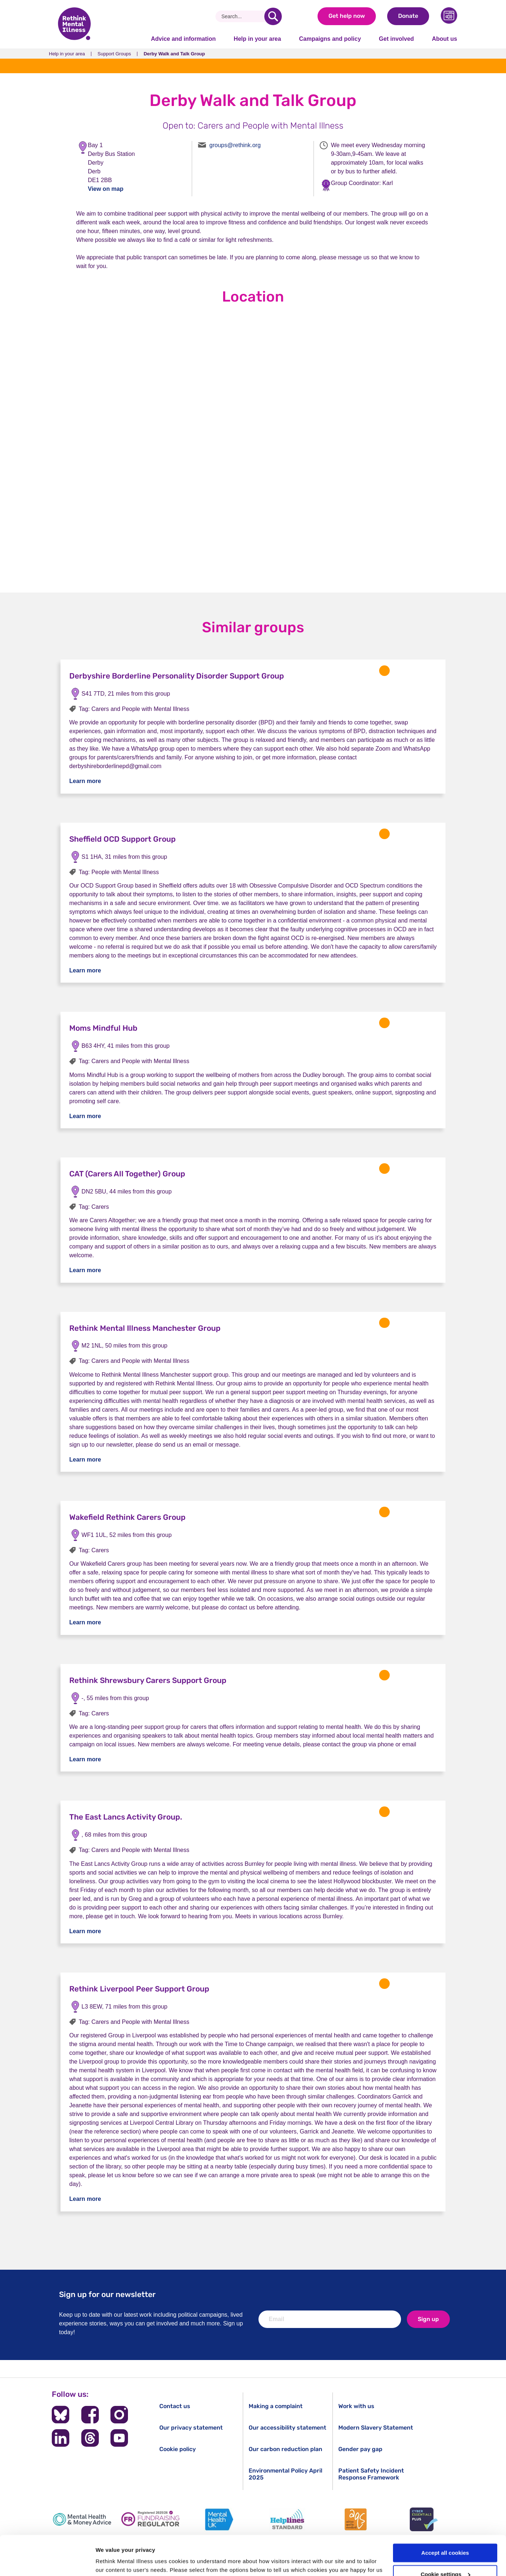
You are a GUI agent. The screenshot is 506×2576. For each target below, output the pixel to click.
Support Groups (114, 53)
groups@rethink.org (235, 145)
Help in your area (257, 39)
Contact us (174, 2406)
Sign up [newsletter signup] (428, 2319)
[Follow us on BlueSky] (60, 2414)
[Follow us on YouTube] (119, 2438)
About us (444, 39)
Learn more (85, 781)
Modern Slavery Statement (375, 2427)
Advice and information (183, 39)
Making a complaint (276, 2406)
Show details (112, 2562)
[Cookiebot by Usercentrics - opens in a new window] (47, 2561)
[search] (273, 16)
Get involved (396, 39)
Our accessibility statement (287, 2427)
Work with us (356, 2406)
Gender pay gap (360, 2449)
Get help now (346, 15)
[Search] (242, 16)
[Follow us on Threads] (90, 2438)
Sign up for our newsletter (107, 2294)
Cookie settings (445, 2537)
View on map (106, 189)
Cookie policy (177, 2449)
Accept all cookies (445, 2516)
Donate (408, 15)
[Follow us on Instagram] (119, 2414)
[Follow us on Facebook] (90, 2414)
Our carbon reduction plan (285, 2449)
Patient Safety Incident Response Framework (371, 2474)
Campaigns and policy (330, 39)
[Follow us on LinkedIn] (60, 2438)
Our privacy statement (191, 2427)
